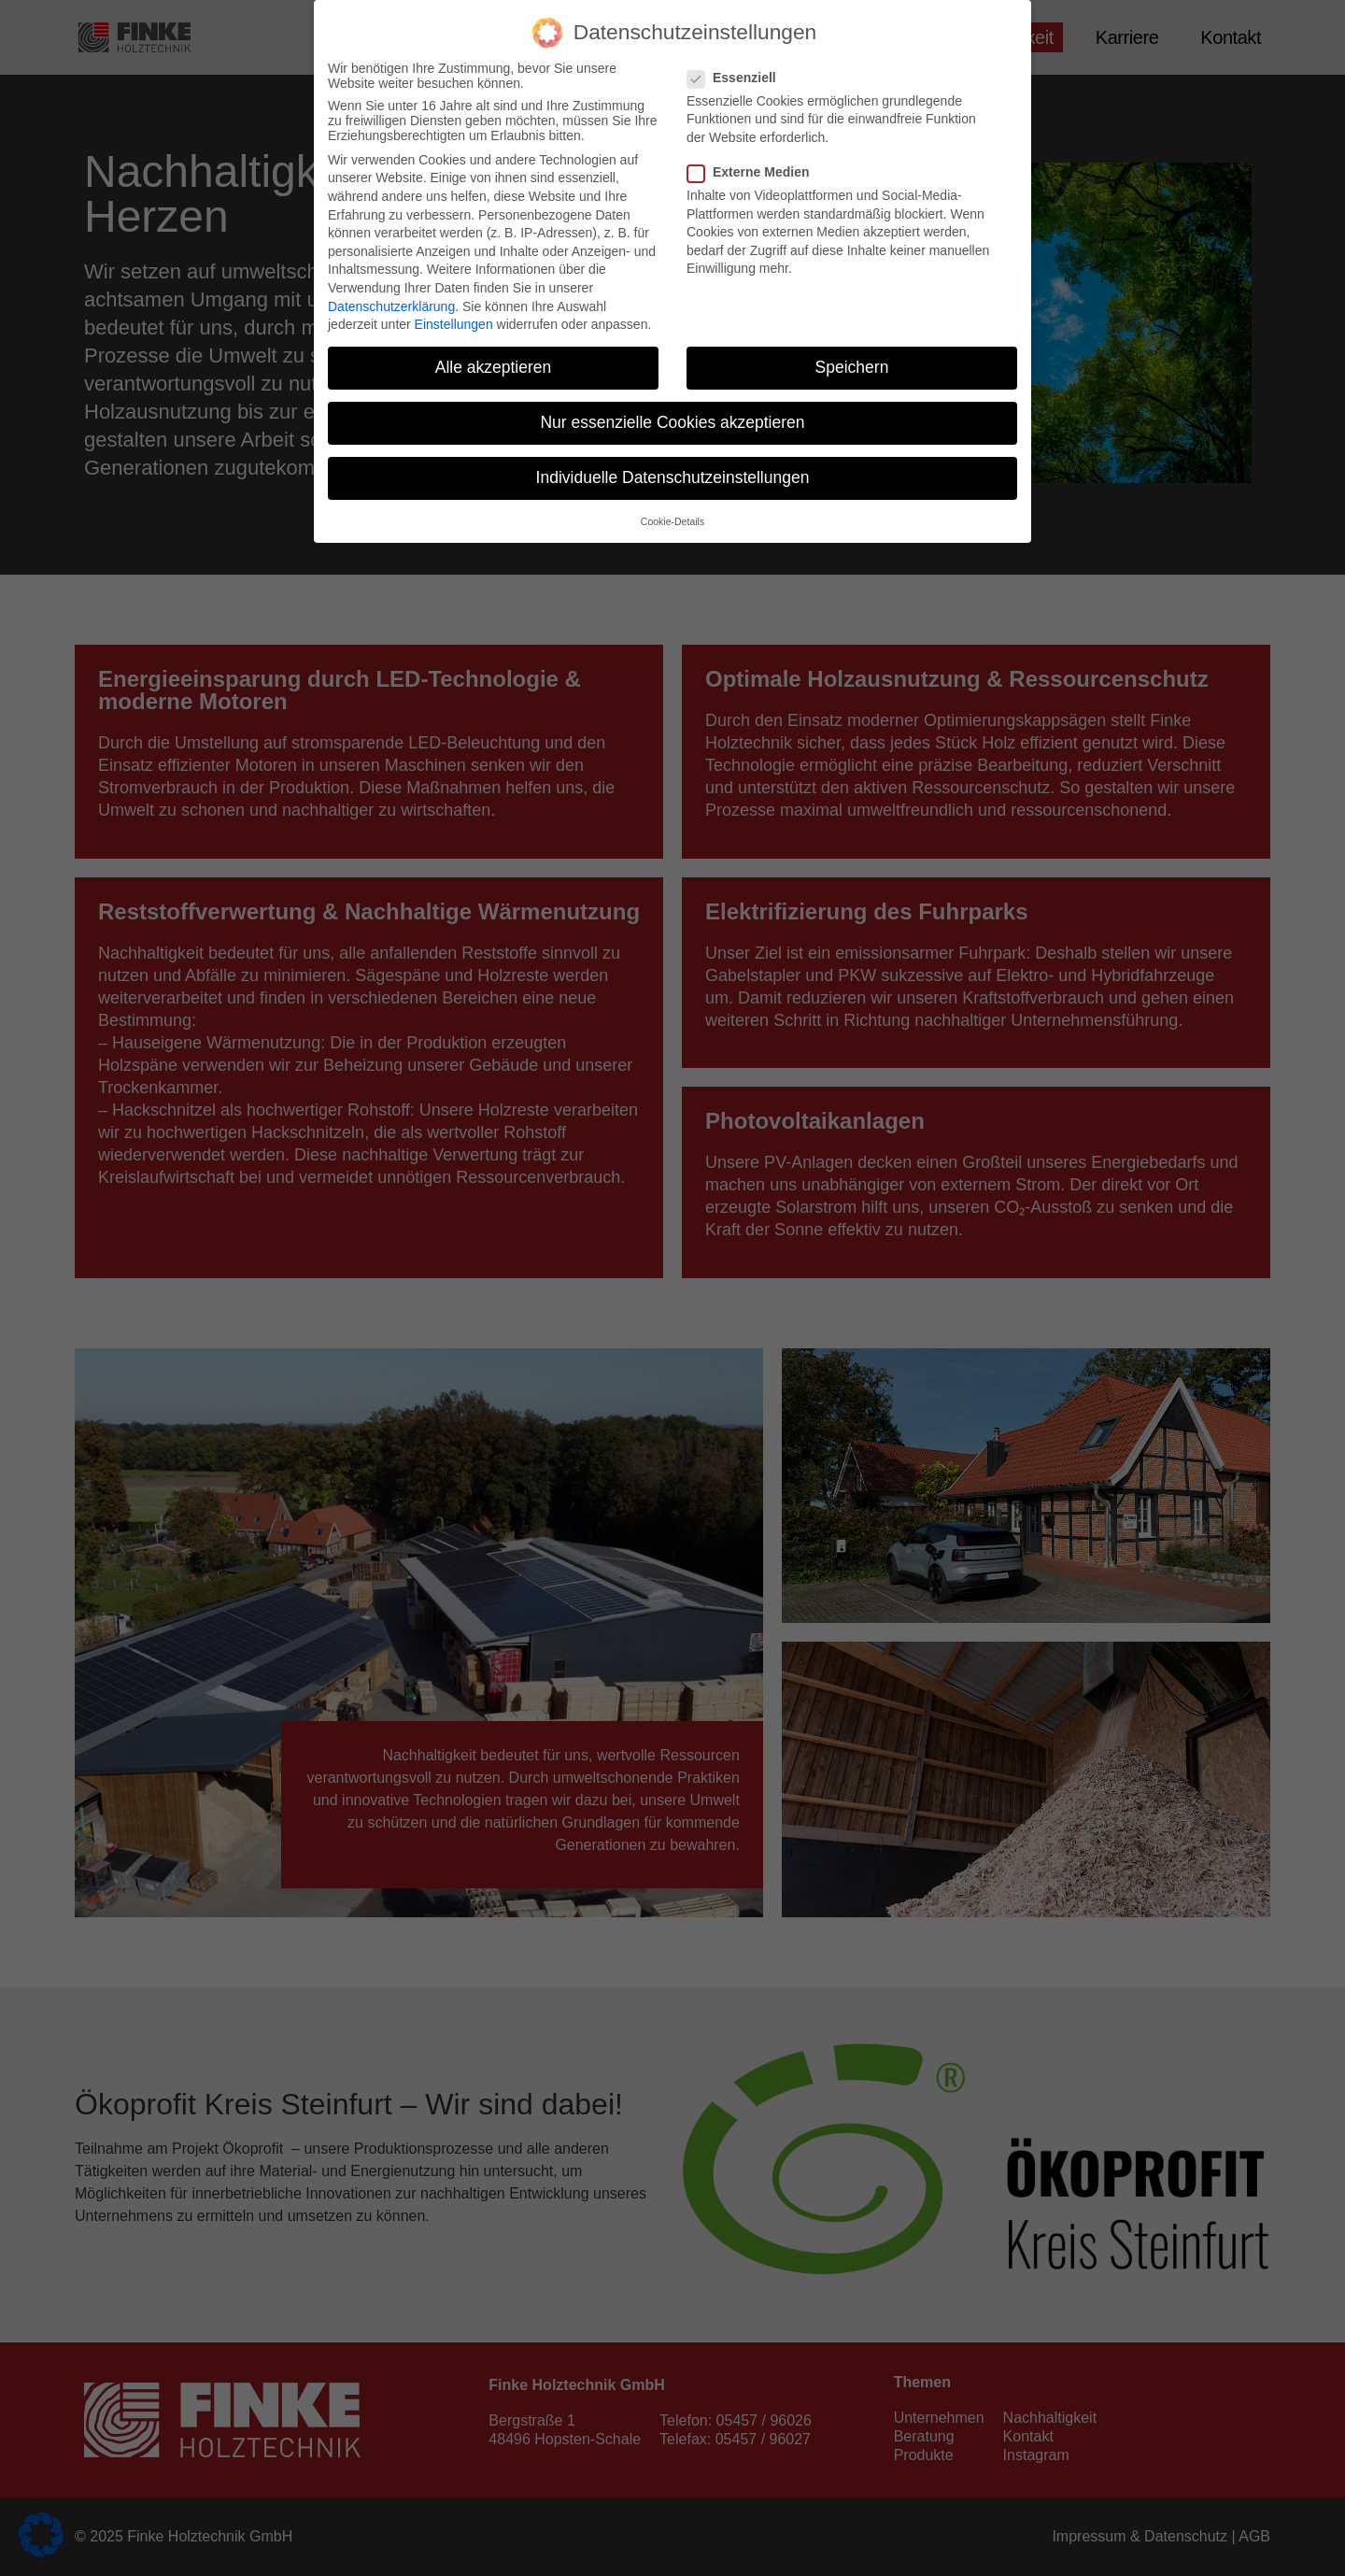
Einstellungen (454, 324)
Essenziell (737, 77)
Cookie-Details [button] (672, 521)
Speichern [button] (852, 367)
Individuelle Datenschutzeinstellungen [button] (673, 477)
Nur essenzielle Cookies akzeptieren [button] (672, 422)
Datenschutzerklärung (391, 306)
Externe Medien (754, 171)
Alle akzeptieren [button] (493, 367)
